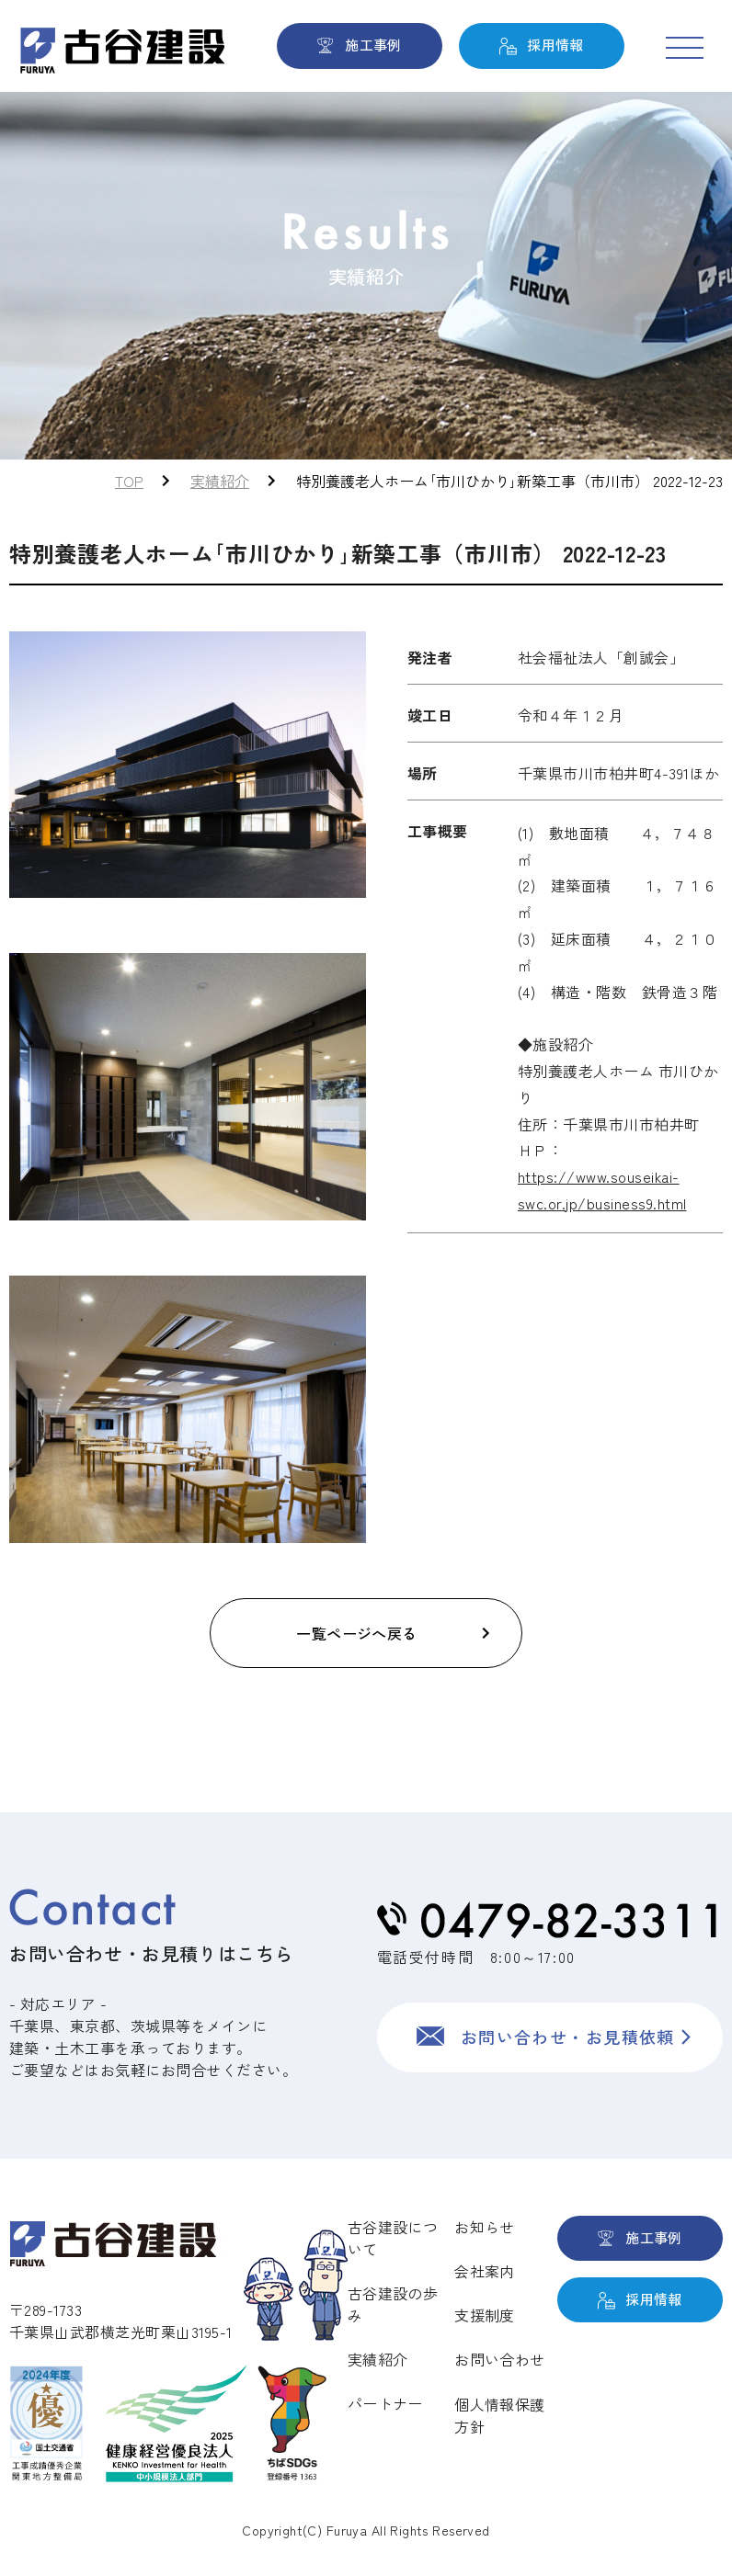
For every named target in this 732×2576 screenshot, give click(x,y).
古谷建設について (393, 2238)
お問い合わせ (499, 2359)
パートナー (385, 2403)
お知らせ (484, 2227)
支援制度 (484, 2315)
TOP (129, 481)
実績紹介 (219, 481)
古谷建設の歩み (393, 2304)
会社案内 (484, 2271)
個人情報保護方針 (499, 2415)
